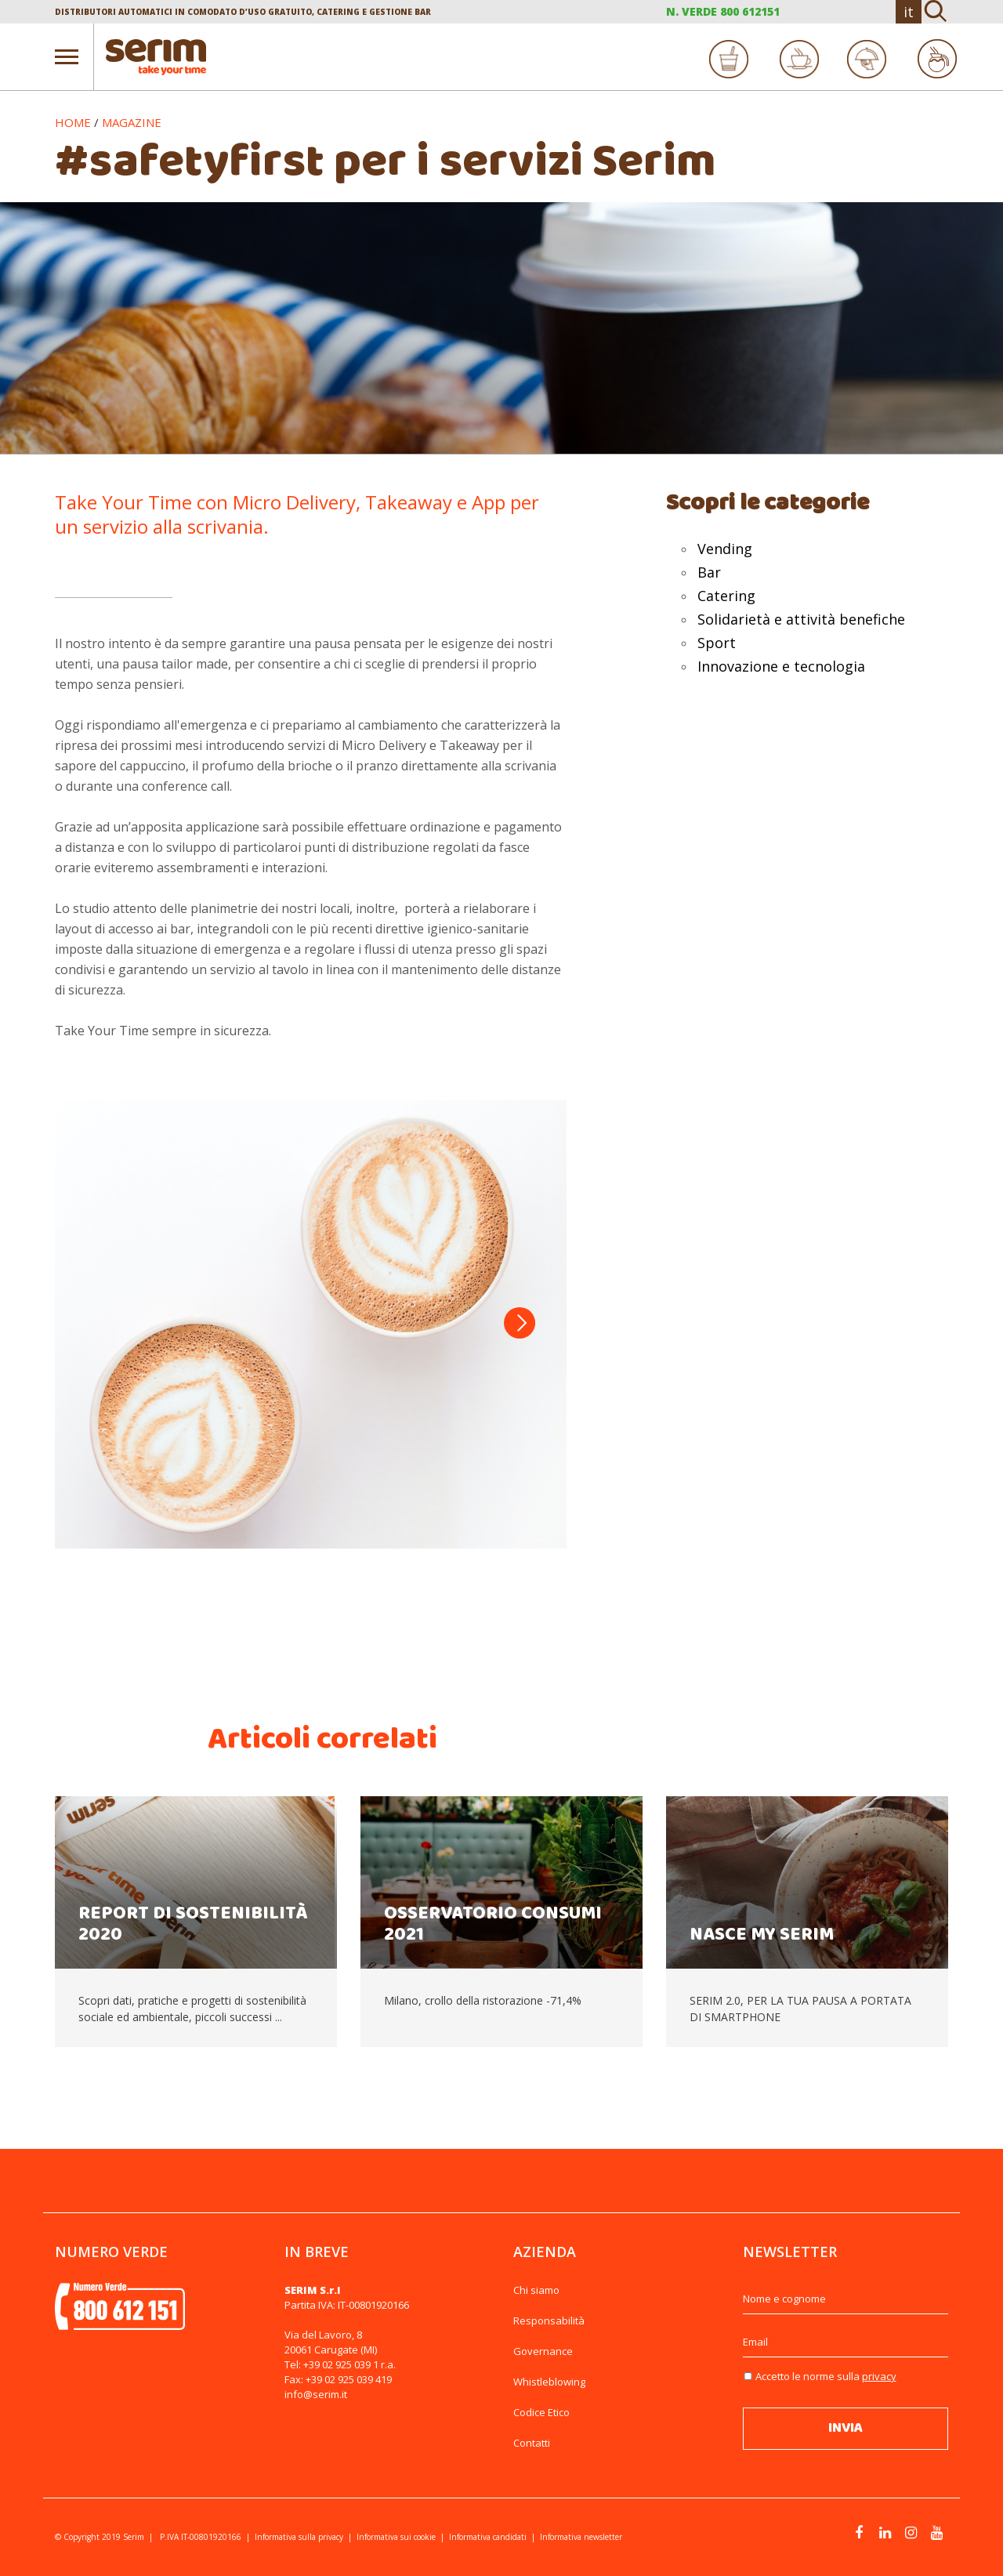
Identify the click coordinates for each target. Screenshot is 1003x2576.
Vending (724, 548)
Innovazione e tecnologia (781, 666)
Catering (726, 595)
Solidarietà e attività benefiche (801, 619)
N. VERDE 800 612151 (723, 11)
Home (73, 122)
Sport (716, 642)
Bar (709, 572)
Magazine (131, 122)
